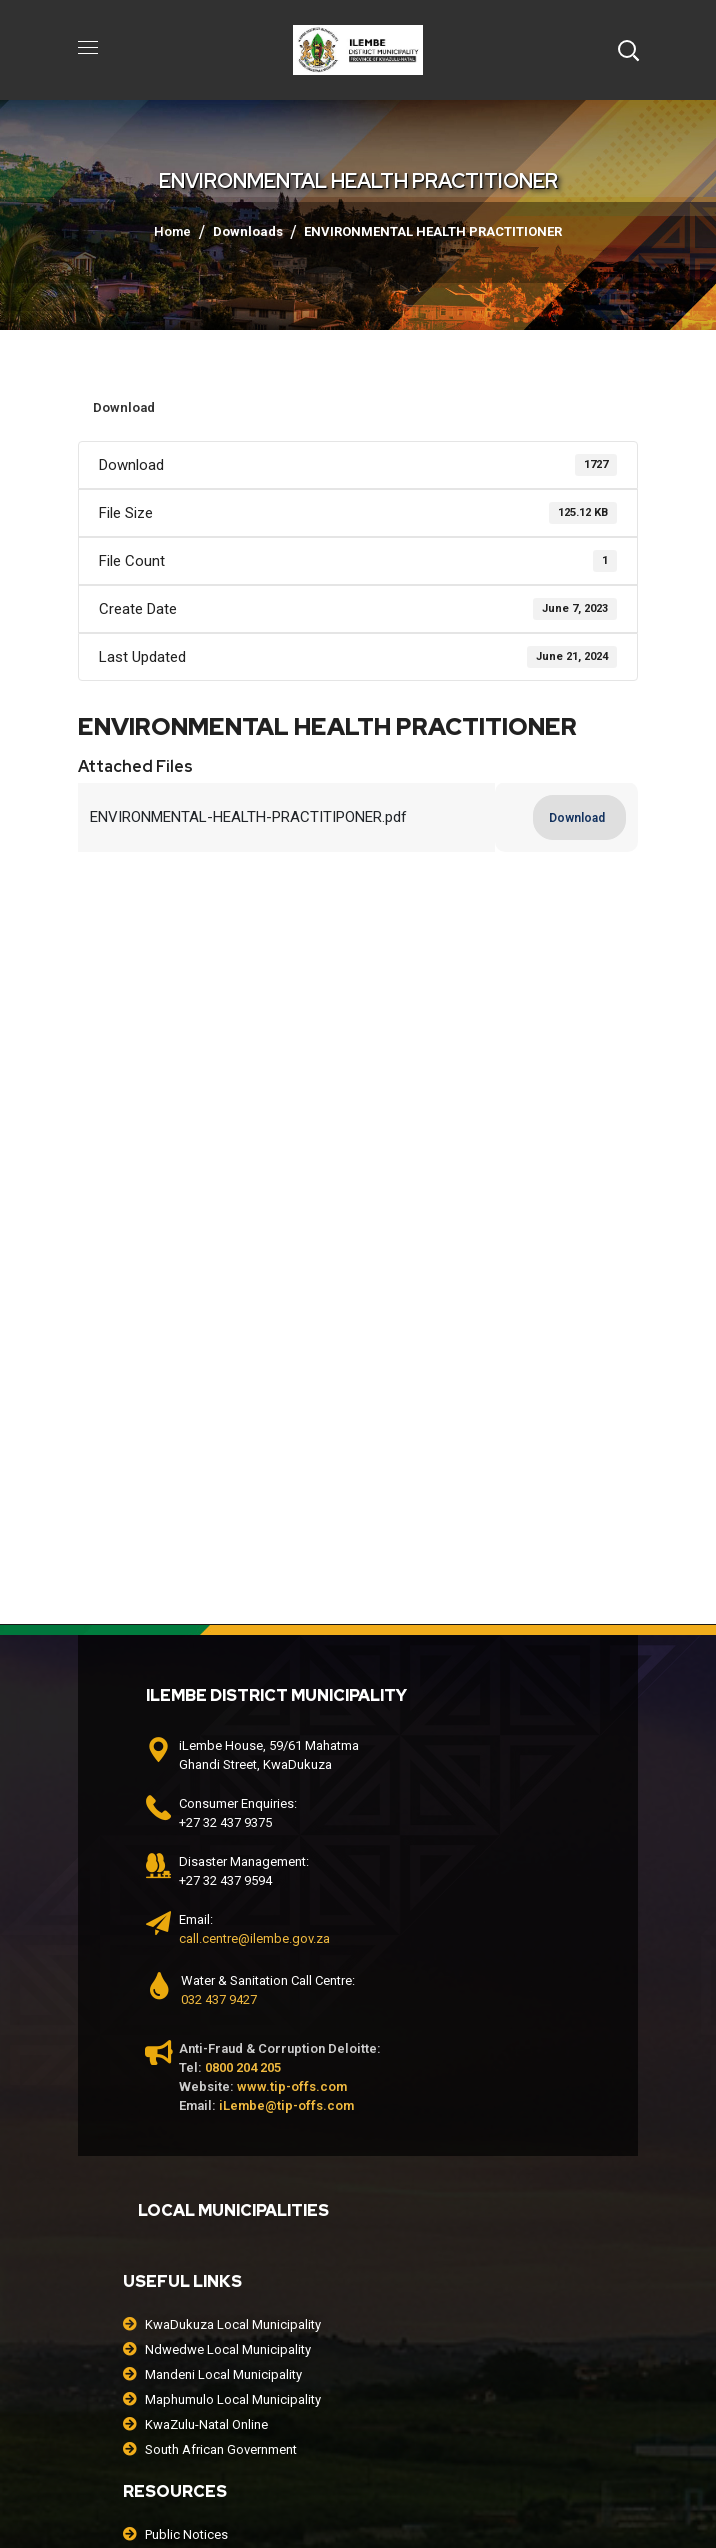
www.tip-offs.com (292, 2086)
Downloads (248, 231)
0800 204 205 (243, 2067)
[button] (628, 50)
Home (172, 231)
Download (124, 407)
